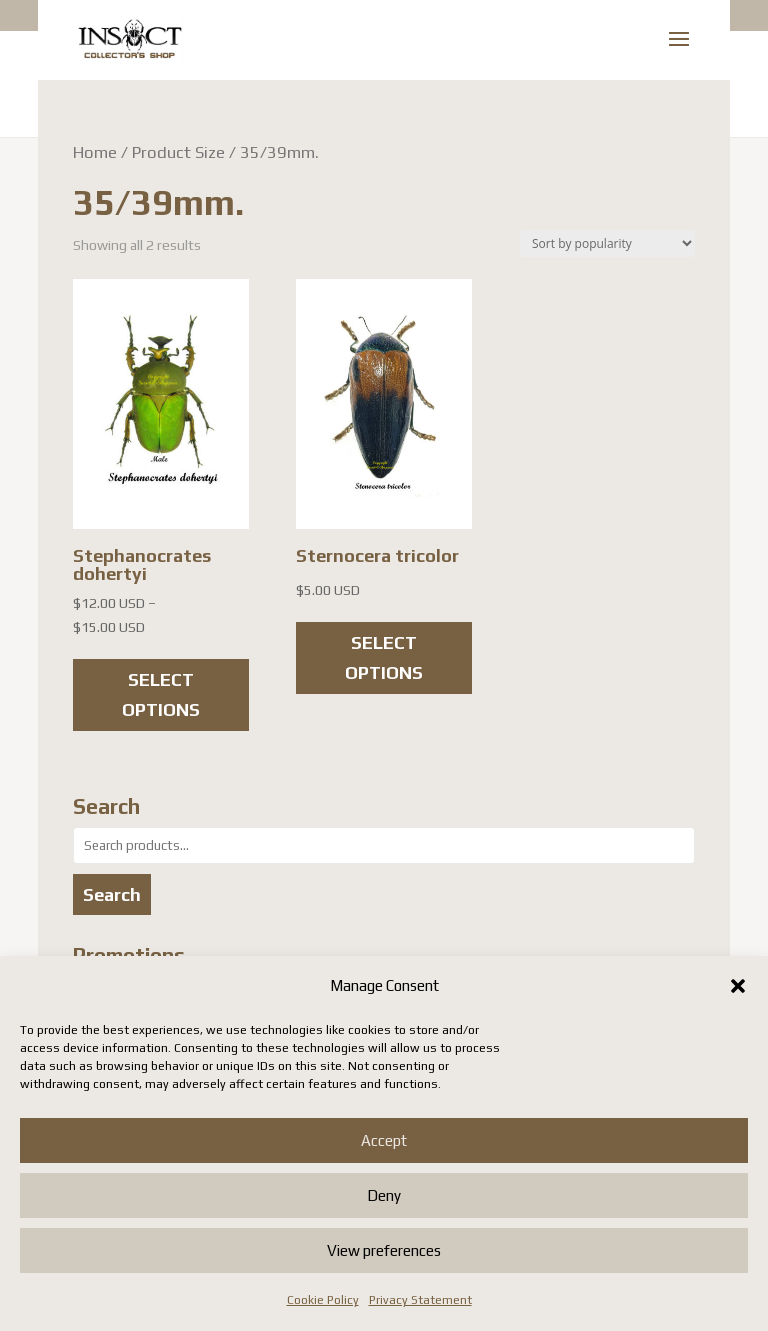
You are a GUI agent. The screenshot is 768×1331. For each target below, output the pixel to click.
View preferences (384, 1250)
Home (95, 152)
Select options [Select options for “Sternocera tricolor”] (384, 658)
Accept (384, 1140)
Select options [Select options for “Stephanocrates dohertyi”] (161, 695)
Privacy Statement (420, 1300)
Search (112, 894)
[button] (738, 986)
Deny (384, 1195)
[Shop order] (607, 243)
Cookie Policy (323, 1300)
